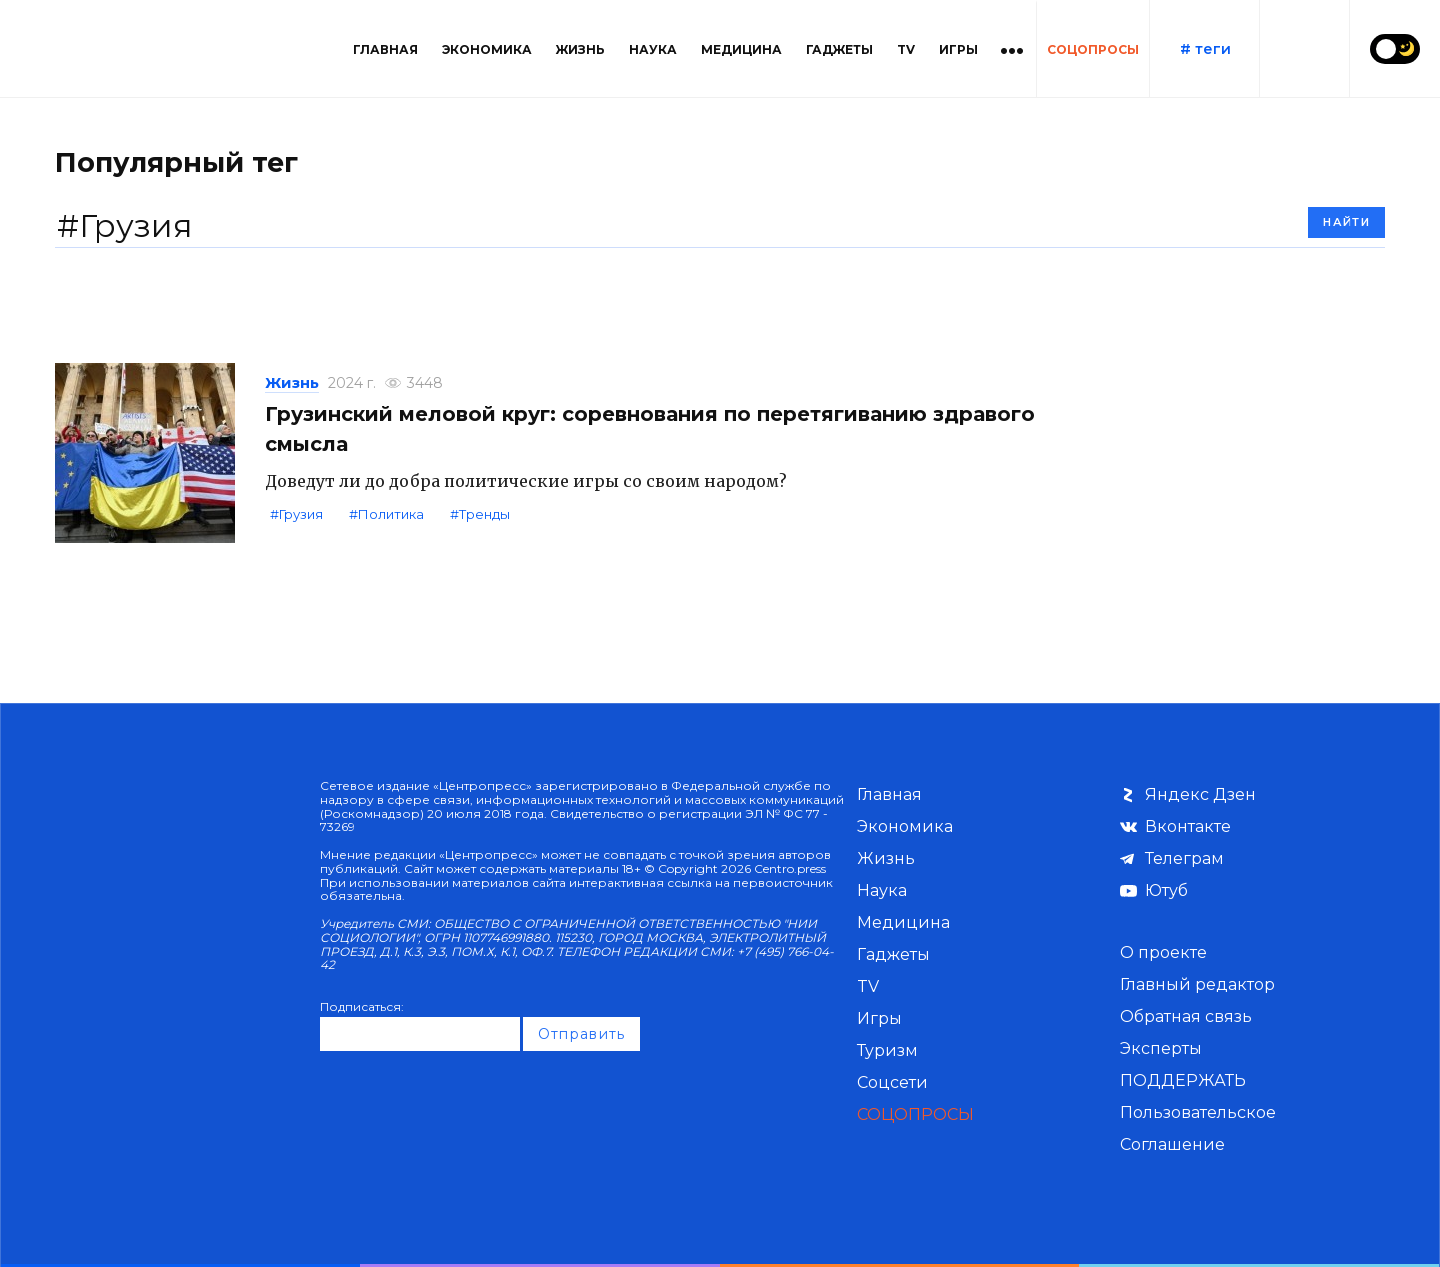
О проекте (1163, 952)
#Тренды (480, 514)
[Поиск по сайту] (1304, 48)
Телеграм (1184, 858)
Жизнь (580, 49)
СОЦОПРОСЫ (1093, 49)
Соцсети (892, 1082)
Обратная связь (1186, 1016)
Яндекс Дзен (1200, 794)
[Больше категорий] (1012, 48)
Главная (385, 49)
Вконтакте (1188, 826)
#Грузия (296, 514)
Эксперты (1161, 1048)
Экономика (487, 49)
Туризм (887, 1050)
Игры (958, 49)
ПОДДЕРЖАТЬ (1183, 1080)
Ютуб (1166, 890)
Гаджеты (839, 49)
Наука (653, 49)
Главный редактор (1197, 984)
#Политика (386, 514)
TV (906, 49)
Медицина (741, 49)
